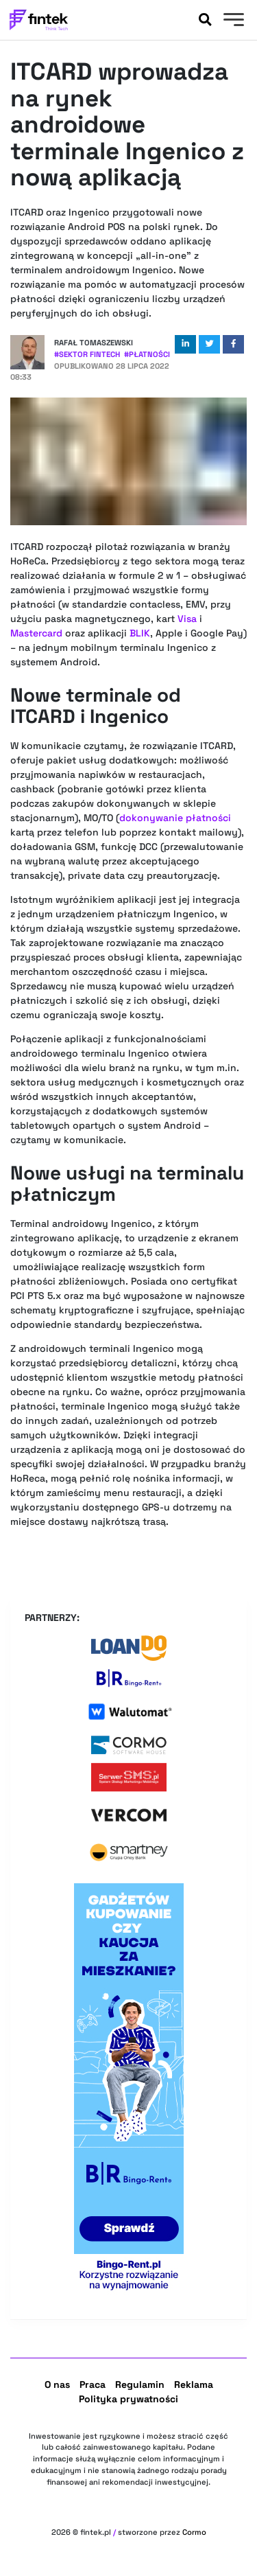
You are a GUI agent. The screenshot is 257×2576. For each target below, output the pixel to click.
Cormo (194, 2532)
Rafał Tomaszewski (93, 342)
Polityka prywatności (128, 2399)
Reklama (193, 2384)
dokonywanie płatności (175, 818)
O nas (57, 2384)
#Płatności (147, 354)
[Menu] (232, 21)
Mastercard (36, 633)
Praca (92, 2384)
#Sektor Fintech (87, 354)
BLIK (140, 633)
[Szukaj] (205, 20)
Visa (187, 618)
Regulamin (139, 2384)
